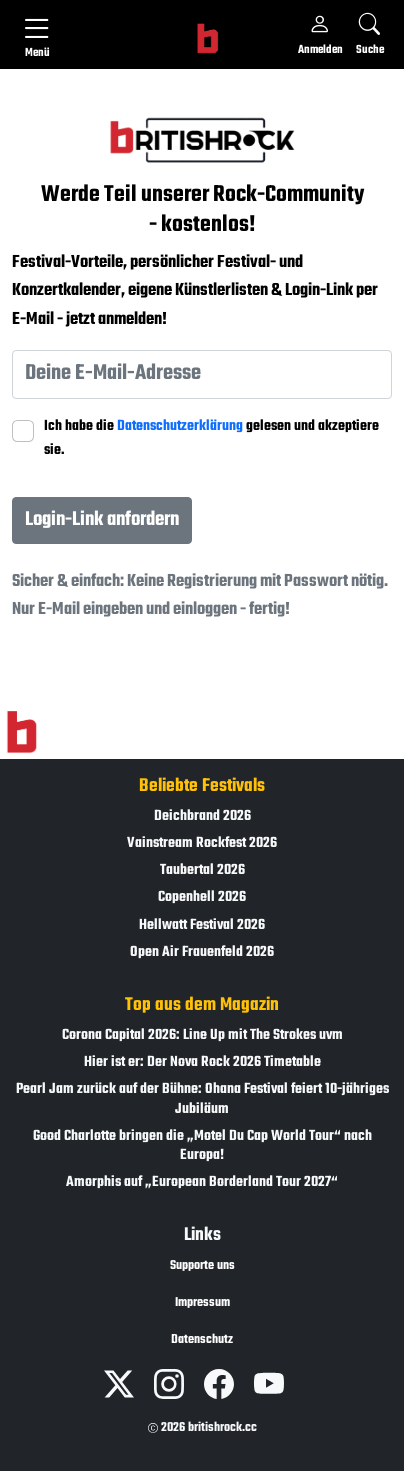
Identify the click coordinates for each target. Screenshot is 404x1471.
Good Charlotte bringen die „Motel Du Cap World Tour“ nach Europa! (202, 1146)
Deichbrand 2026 (202, 816)
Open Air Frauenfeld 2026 (202, 952)
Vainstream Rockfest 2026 (202, 843)
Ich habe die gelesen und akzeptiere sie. (211, 438)
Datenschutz (202, 1340)
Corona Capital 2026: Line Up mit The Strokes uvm (202, 1035)
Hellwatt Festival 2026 (202, 925)
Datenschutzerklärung (180, 426)
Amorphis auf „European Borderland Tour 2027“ (202, 1182)
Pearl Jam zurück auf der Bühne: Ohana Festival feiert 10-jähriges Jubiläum (202, 1099)
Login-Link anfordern (102, 519)
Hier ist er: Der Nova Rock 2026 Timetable (202, 1062)
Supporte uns (202, 1266)
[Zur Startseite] (21, 732)
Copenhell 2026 (202, 897)
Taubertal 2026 (202, 870)
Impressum (202, 1303)
